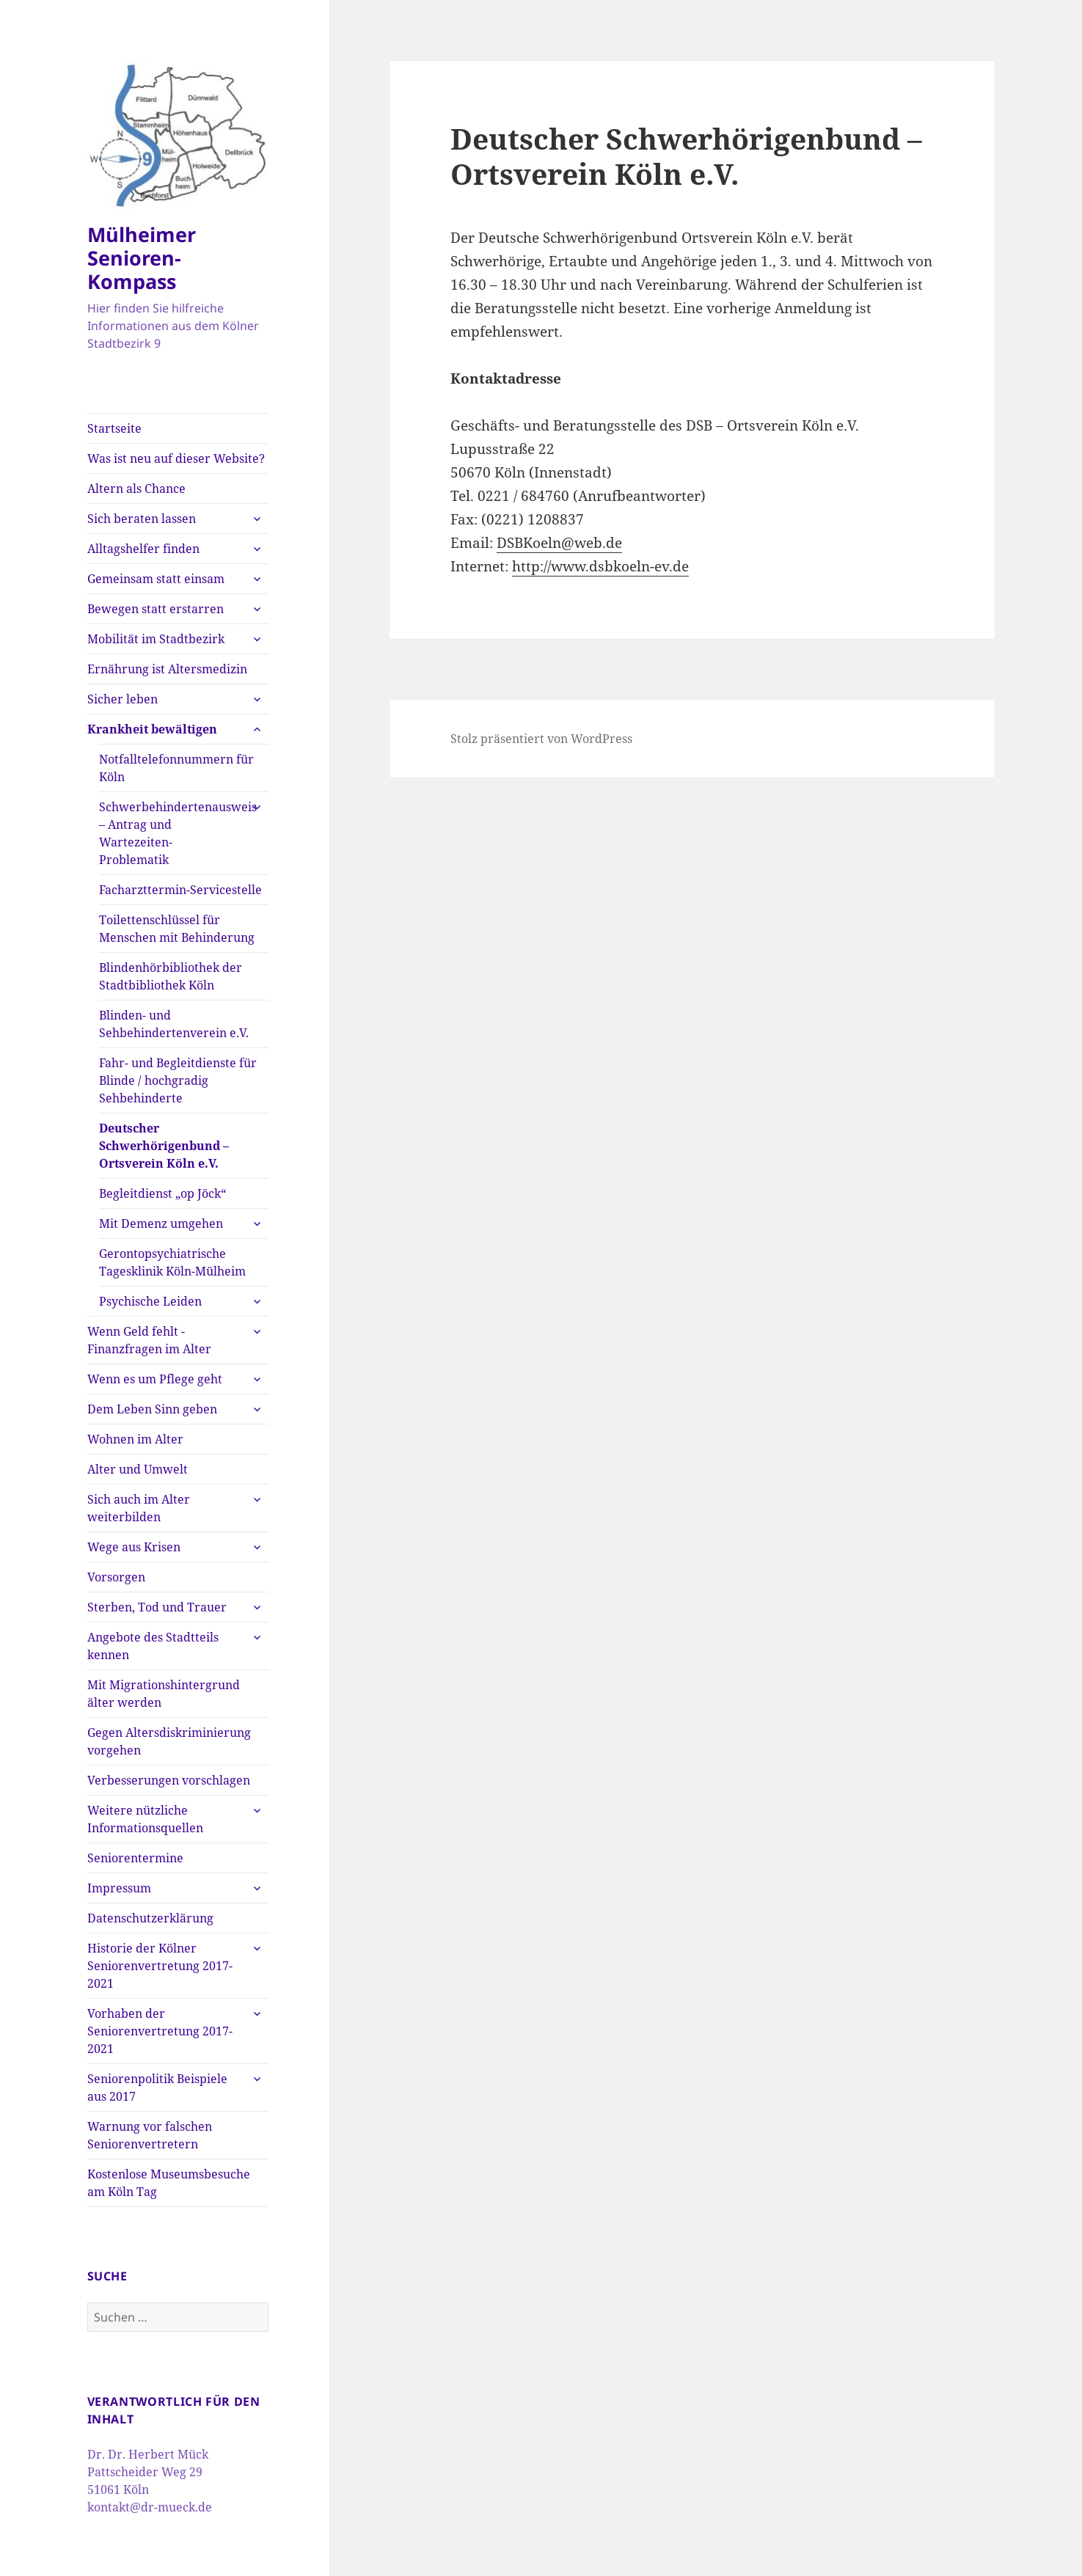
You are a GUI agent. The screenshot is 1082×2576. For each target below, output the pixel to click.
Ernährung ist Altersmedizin (167, 669)
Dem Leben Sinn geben (152, 1409)
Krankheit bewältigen (152, 729)
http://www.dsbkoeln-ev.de (600, 566)
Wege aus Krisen (133, 1547)
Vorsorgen (116, 1577)
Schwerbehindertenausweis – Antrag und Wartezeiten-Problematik (178, 833)
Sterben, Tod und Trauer (157, 1607)
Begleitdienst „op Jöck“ (162, 1193)
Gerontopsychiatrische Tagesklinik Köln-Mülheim (172, 1262)
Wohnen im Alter (135, 1439)
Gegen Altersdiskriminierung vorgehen (169, 1741)
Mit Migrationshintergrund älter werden (163, 1693)
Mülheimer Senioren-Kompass (141, 258)
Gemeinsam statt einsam (155, 579)
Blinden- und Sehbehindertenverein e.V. (174, 1024)
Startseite (114, 428)
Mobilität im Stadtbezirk (155, 639)
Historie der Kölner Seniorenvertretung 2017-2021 (160, 1965)
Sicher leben (122, 699)
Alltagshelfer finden (143, 549)
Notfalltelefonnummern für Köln (176, 768)
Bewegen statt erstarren (155, 609)
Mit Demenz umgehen (161, 1223)
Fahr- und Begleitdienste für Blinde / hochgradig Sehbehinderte (178, 1080)
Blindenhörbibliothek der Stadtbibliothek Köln (170, 976)
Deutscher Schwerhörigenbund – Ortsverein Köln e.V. (164, 1145)
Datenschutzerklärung (150, 1918)
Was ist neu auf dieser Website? (176, 458)
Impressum (119, 1888)
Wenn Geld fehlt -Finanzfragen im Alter (149, 1340)
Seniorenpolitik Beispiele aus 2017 (157, 2087)
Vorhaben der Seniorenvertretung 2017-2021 (160, 2031)
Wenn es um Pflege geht (154, 1379)
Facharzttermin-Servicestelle (180, 890)
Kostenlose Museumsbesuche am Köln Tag (168, 2183)
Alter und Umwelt (137, 1469)
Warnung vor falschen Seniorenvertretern (149, 2135)
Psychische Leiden (150, 1301)
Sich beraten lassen (141, 519)
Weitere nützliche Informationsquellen (145, 1819)
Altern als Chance (136, 488)
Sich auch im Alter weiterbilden (138, 1508)
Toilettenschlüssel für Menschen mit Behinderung (177, 928)
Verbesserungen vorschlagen (168, 1780)
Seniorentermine (135, 1858)
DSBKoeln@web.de (559, 542)
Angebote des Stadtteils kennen (153, 1646)
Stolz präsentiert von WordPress (541, 739)
